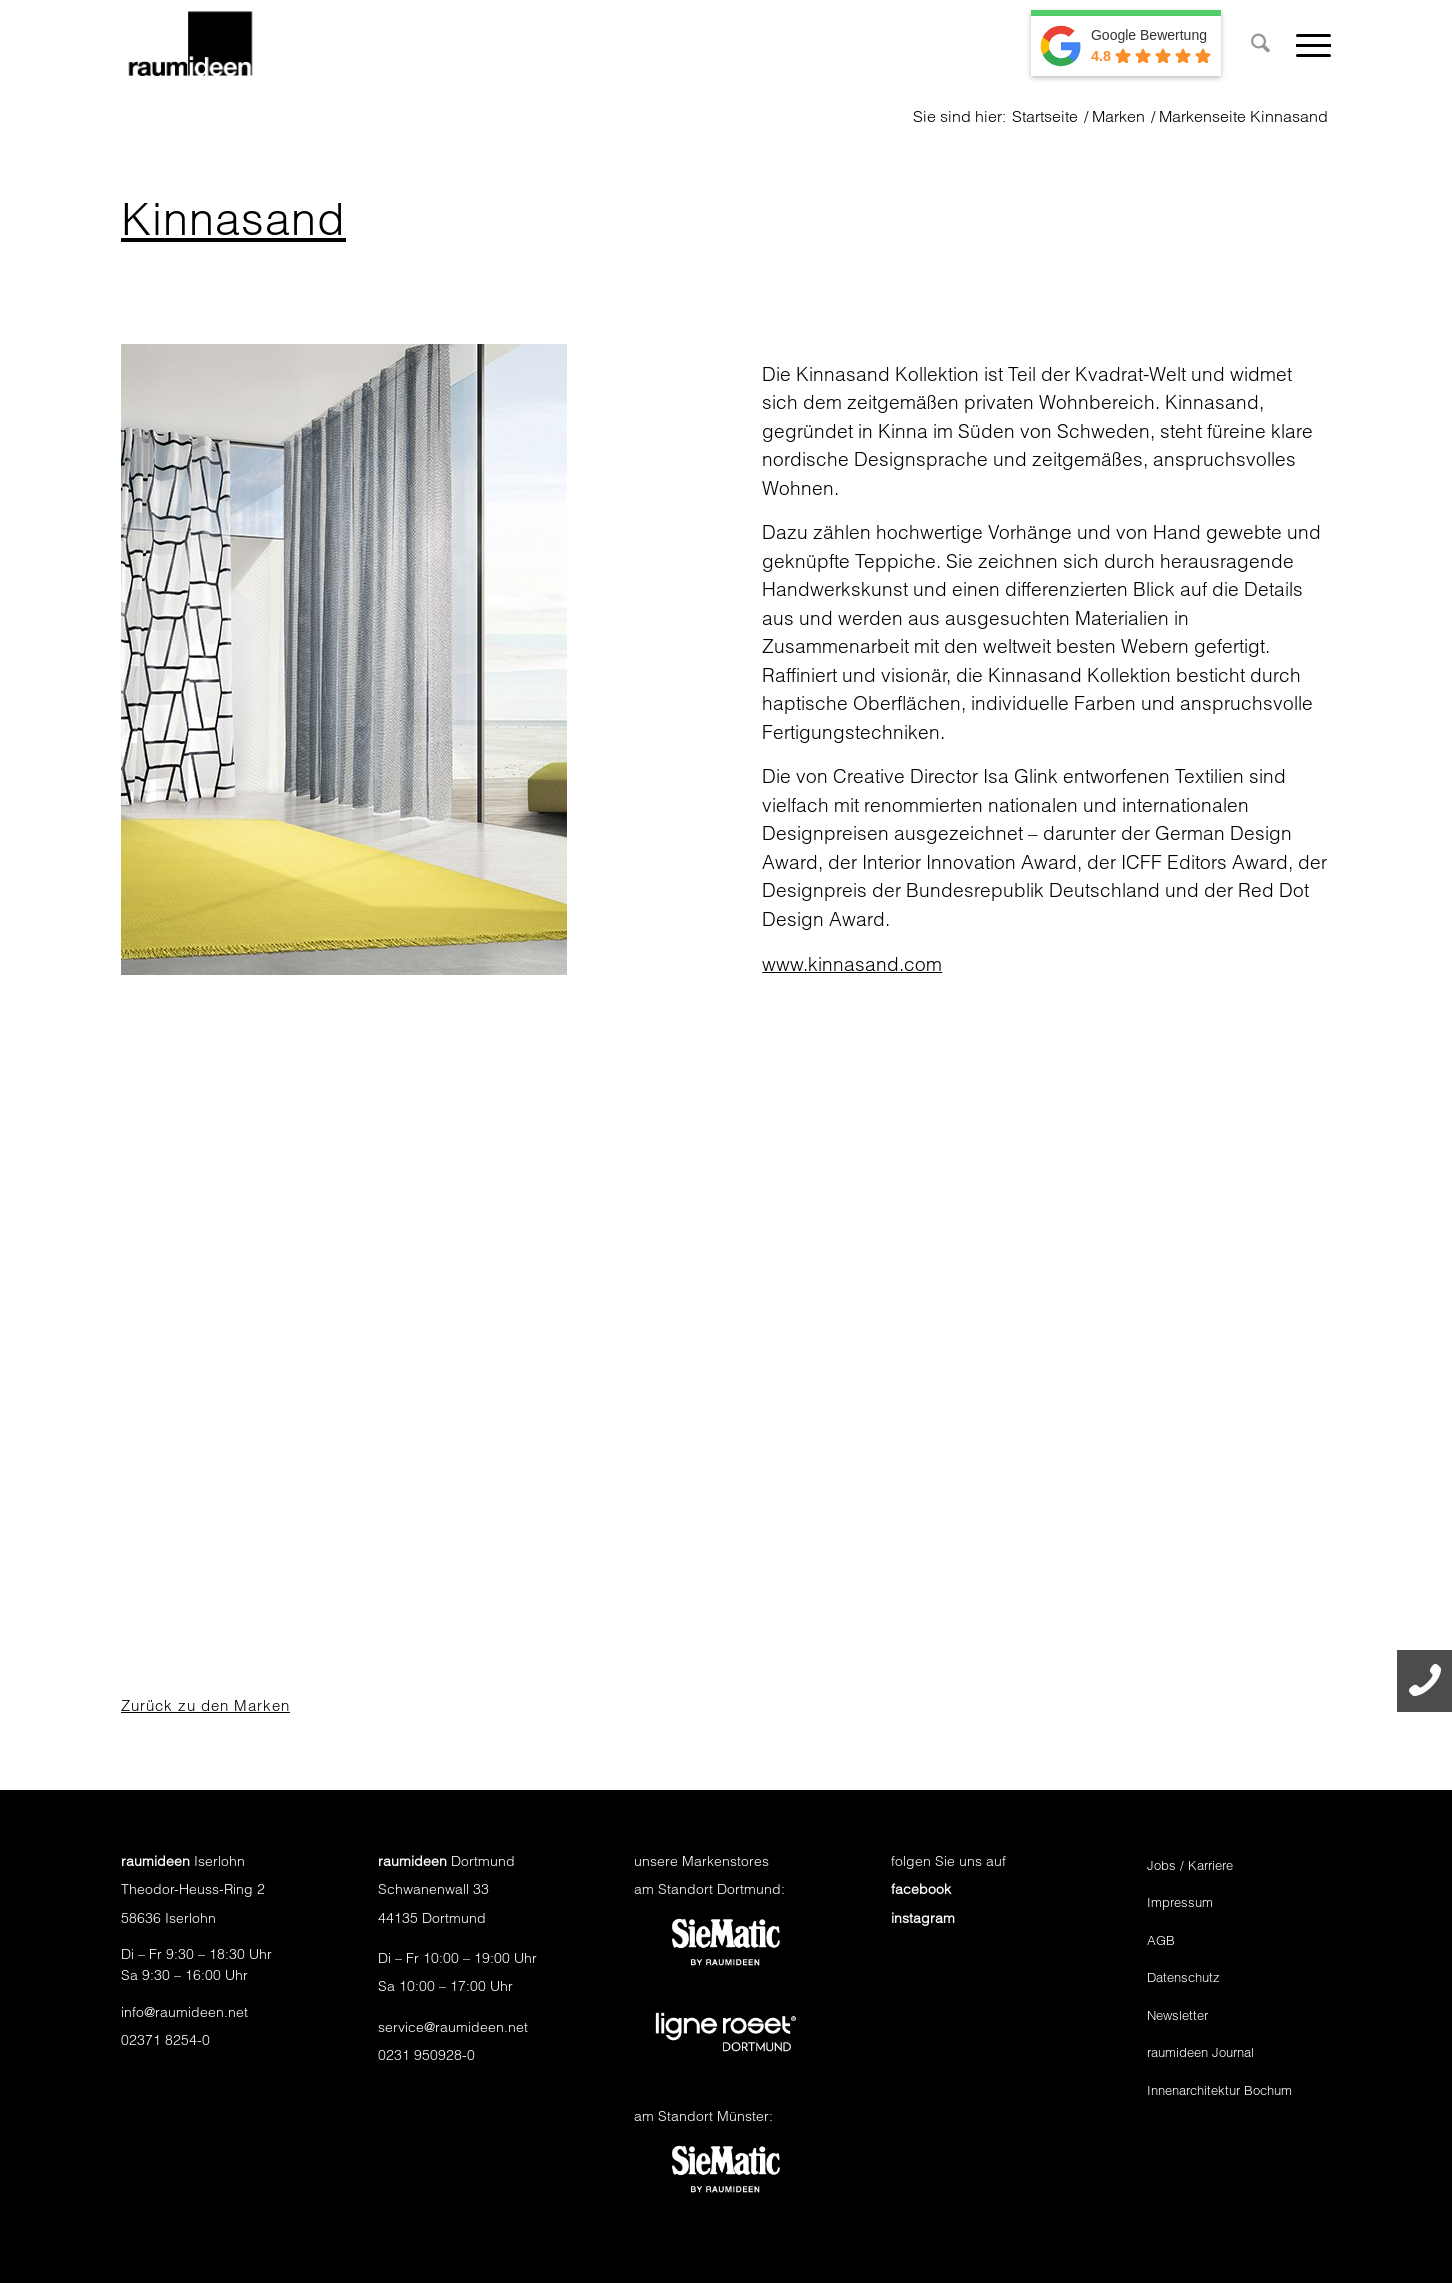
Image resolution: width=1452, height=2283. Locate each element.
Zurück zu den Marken (205, 1705)
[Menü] (1307, 45)
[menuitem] (1260, 45)
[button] (44, 2239)
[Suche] (1260, 45)
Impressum (1180, 1902)
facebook (921, 1889)
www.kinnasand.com (852, 964)
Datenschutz (1183, 1977)
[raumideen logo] (189, 45)
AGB (1161, 1940)
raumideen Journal (1200, 2052)
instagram (923, 1918)
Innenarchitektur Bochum (1219, 2090)
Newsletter (1177, 2015)
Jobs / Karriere (1190, 1865)
